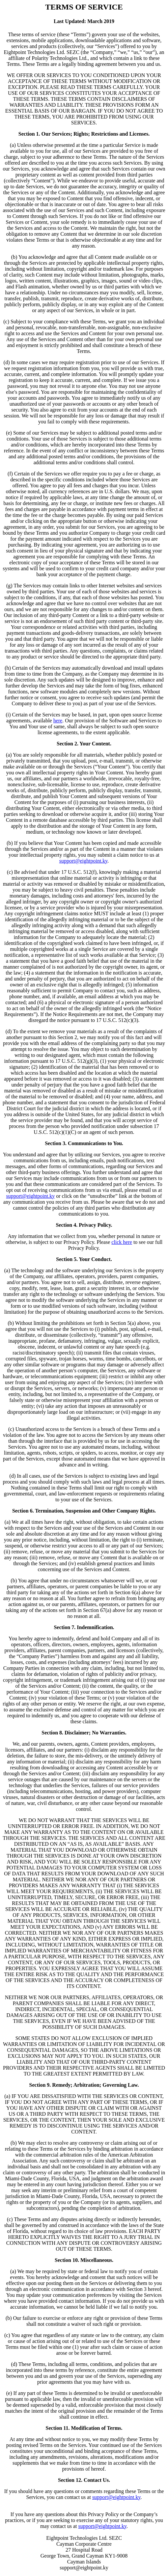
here (58, 720)
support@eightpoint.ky (83, 861)
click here (121, 1242)
